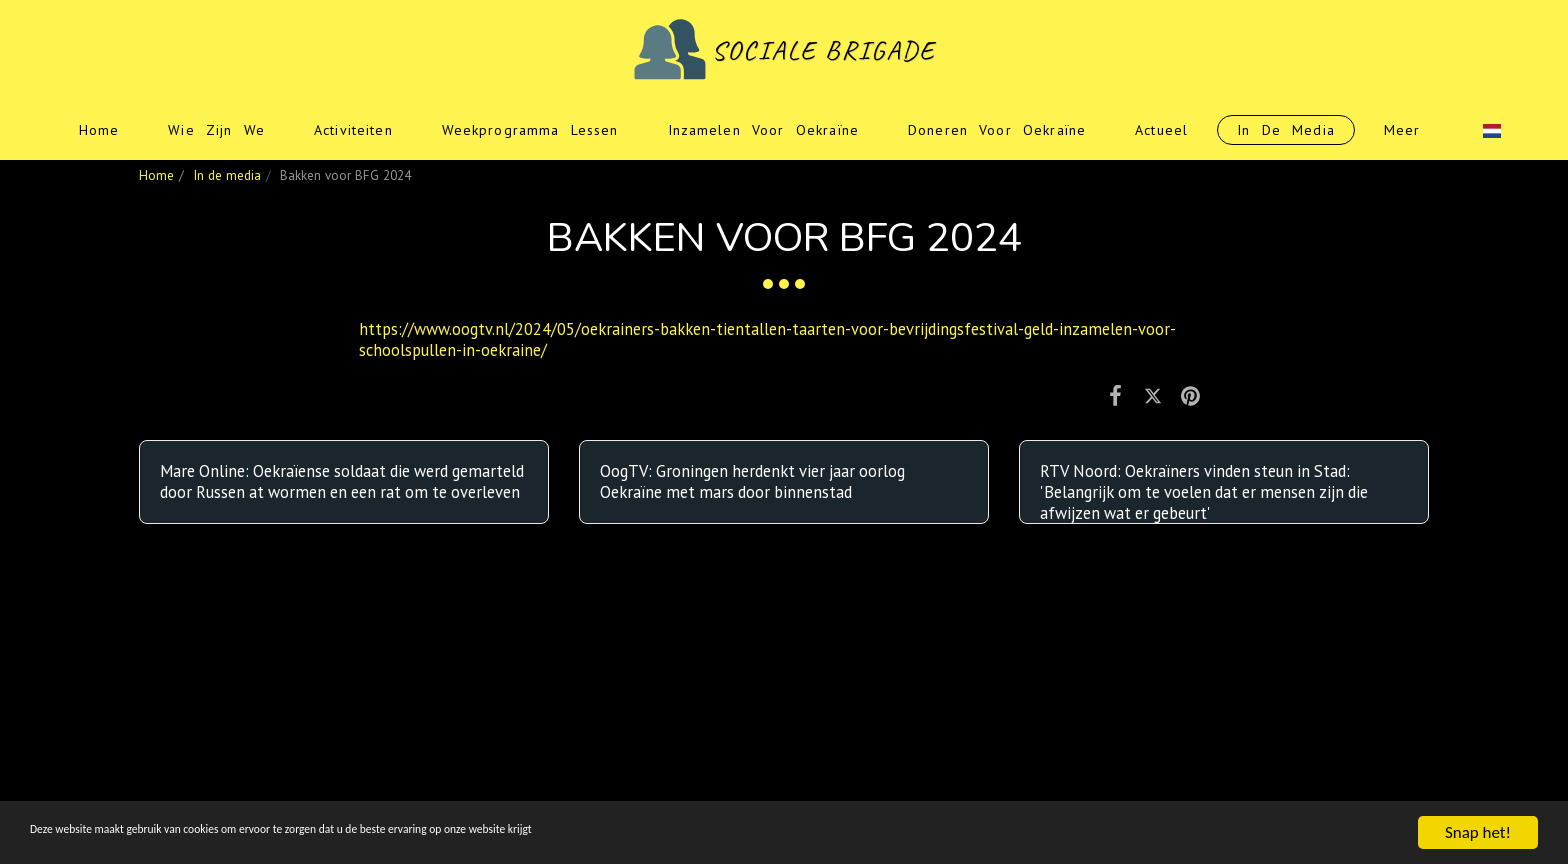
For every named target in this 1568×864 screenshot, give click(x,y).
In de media (227, 175)
